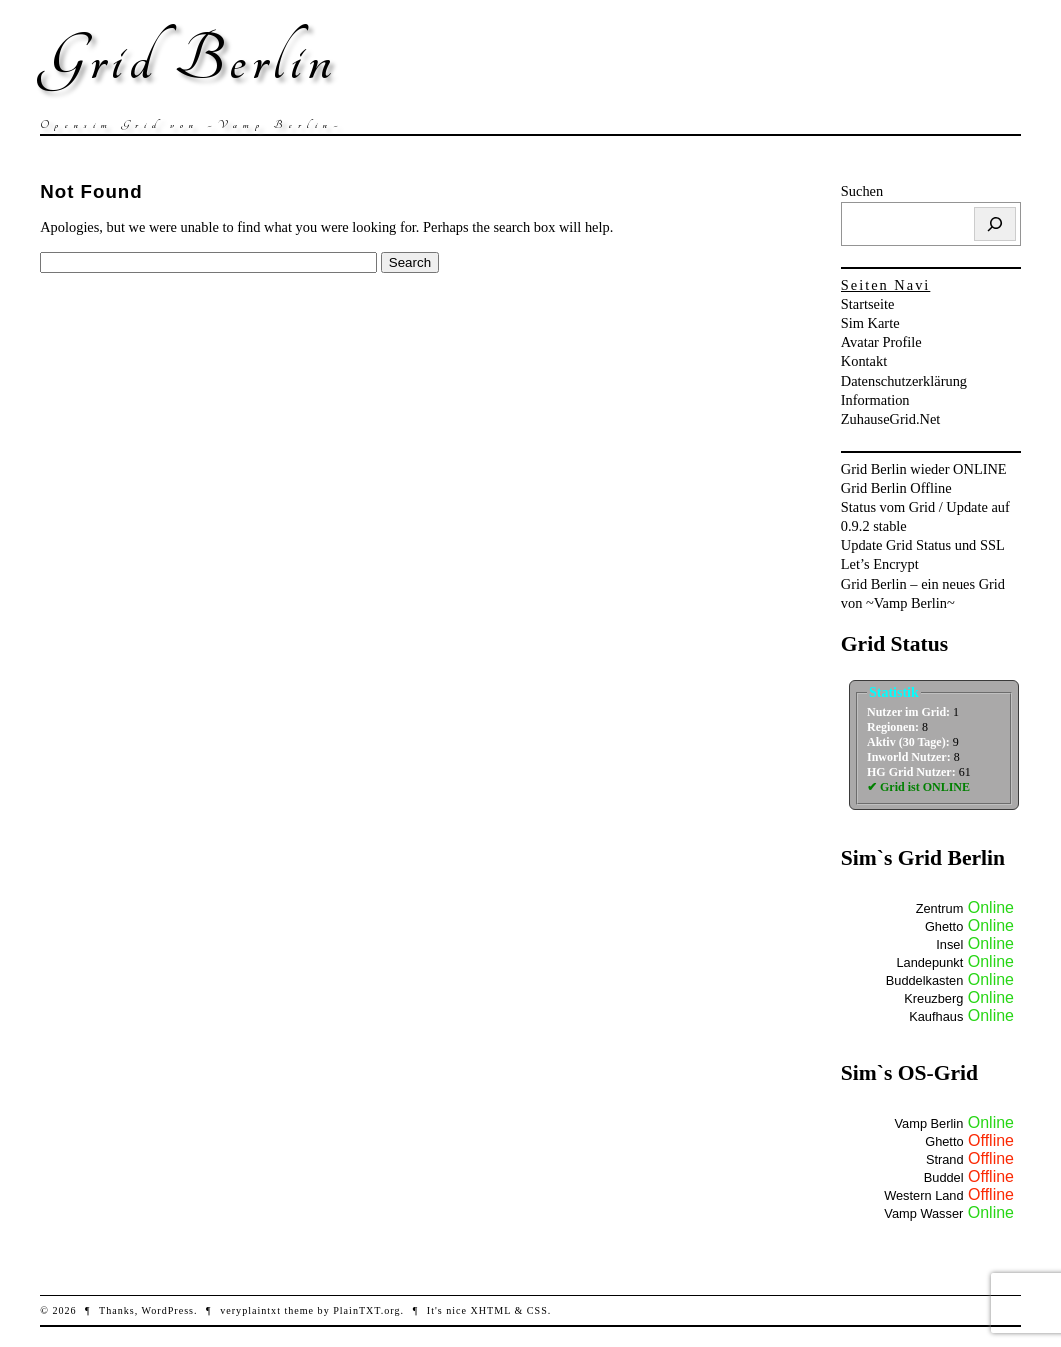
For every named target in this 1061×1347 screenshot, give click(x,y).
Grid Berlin (188, 60)
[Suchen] (995, 224)
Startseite (868, 304)
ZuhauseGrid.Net (891, 419)
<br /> (936, 752)
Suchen (862, 191)
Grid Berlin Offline (896, 488)
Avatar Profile (881, 342)
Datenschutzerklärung (904, 381)
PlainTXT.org (366, 1310)
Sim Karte (870, 323)
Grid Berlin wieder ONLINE (924, 469)
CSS (537, 1310)
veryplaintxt (250, 1310)
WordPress (168, 1310)
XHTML (491, 1310)
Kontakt (864, 361)
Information (875, 400)
